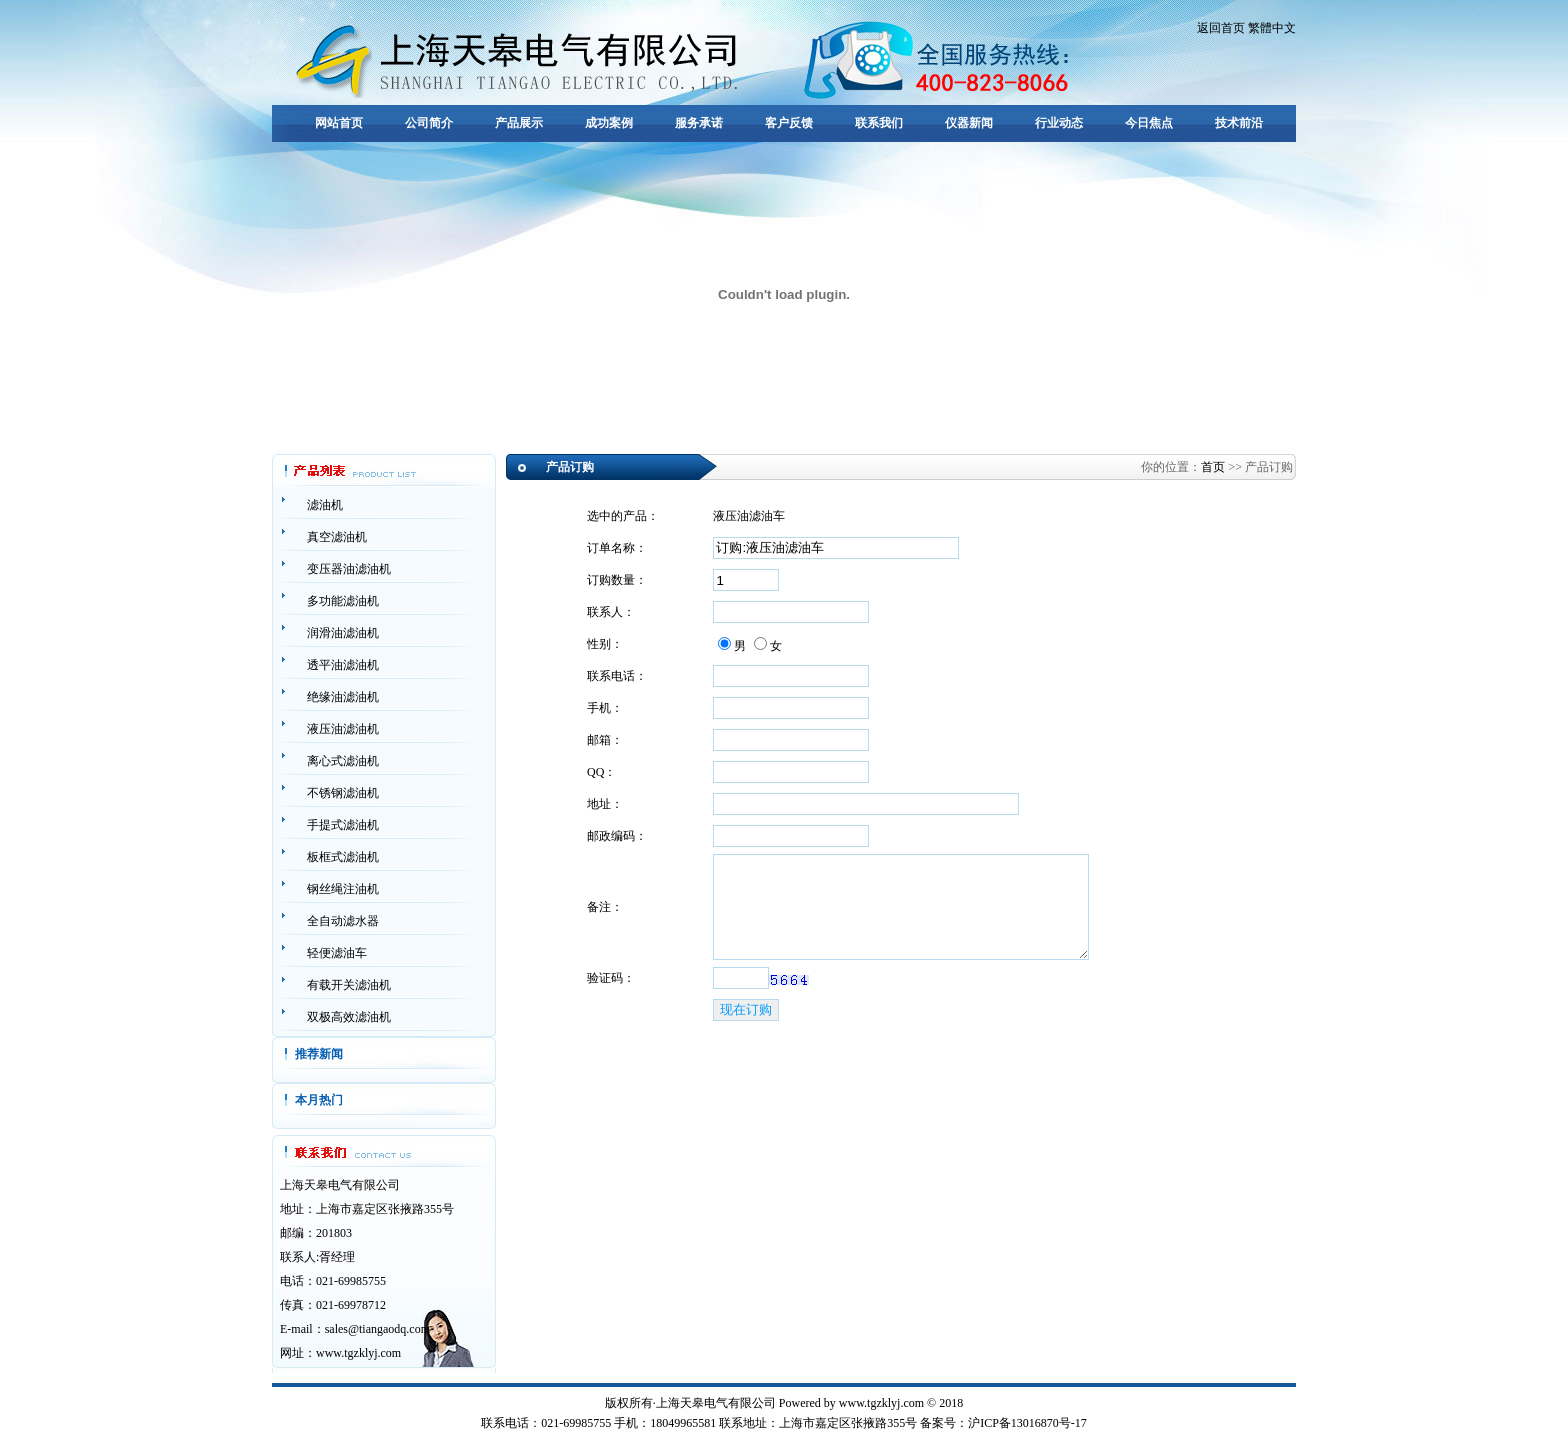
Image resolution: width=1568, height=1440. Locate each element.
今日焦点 (1149, 123)
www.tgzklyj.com (358, 1353)
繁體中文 (1272, 28)
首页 (1213, 467)
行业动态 (1059, 123)
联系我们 (879, 123)
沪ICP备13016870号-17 (1027, 1423)
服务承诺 (699, 123)
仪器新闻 (969, 123)
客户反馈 (789, 123)
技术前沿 (1239, 123)
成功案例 (609, 123)
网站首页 (339, 123)
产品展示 (519, 123)
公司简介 (429, 123)
